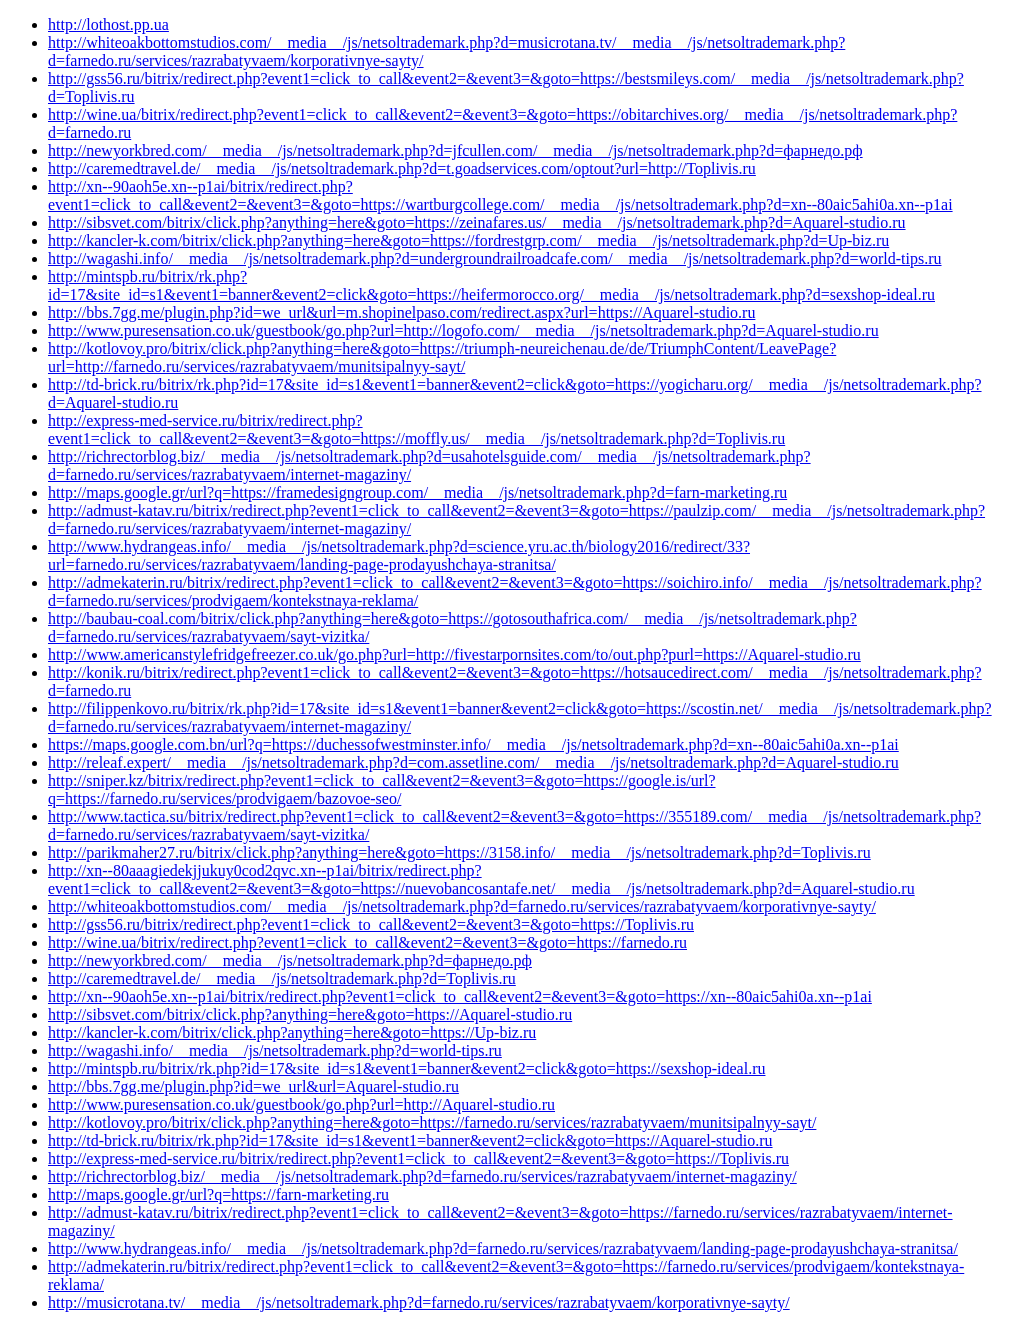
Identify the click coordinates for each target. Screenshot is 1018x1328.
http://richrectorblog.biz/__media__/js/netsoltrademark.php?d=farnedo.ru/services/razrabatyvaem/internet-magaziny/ (422, 1176)
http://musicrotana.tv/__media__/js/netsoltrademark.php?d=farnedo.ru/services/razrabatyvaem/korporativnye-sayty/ (419, 1302)
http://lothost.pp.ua (108, 24)
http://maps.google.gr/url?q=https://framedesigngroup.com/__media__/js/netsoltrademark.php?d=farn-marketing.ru (417, 492)
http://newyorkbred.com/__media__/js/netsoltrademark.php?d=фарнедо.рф (290, 960)
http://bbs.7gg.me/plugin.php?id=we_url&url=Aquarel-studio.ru (253, 1086)
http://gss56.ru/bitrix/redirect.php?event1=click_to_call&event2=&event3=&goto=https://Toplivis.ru (371, 924)
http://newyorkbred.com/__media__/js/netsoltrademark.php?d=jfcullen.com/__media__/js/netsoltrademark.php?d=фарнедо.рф (455, 150)
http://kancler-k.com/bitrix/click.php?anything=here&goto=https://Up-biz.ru (292, 1032)
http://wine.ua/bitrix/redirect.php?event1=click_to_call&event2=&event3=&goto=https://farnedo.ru (367, 942)
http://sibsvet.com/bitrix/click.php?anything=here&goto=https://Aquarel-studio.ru (310, 1014)
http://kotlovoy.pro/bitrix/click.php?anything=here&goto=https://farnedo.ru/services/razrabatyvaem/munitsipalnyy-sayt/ (432, 1122)
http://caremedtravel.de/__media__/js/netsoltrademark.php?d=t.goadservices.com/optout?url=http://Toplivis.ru (402, 168)
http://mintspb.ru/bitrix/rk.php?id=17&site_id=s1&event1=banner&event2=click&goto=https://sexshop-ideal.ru (406, 1068)
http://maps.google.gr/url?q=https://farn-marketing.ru (218, 1194)
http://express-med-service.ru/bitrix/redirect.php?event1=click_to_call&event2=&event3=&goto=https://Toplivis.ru (418, 1158)
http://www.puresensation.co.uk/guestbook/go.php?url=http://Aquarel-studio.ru (301, 1104)
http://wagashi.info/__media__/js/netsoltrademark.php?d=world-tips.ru (275, 1050)
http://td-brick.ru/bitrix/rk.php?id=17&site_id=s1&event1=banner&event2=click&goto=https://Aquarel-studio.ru (410, 1140)
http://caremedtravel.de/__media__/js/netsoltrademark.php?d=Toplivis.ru (282, 978)
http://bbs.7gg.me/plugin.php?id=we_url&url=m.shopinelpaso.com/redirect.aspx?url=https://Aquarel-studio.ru (401, 312)
